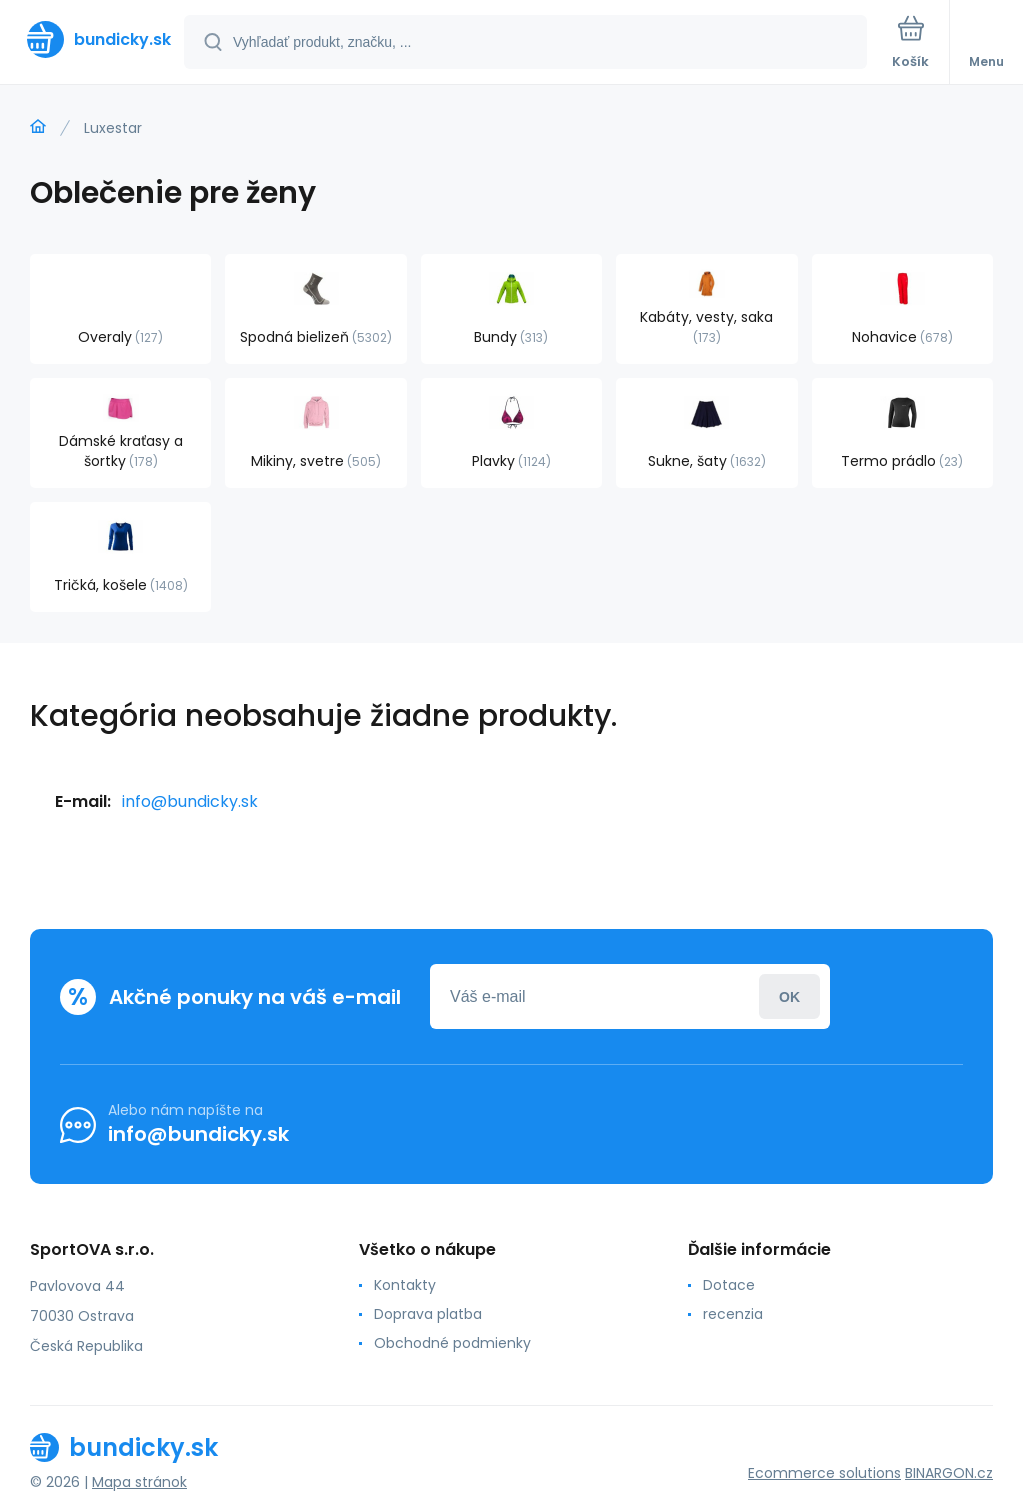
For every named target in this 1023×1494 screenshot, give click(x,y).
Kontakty (405, 1285)
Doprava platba (428, 1314)
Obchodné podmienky (452, 1343)
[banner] (93, 39)
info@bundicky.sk (190, 801)
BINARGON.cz (949, 1473)
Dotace (729, 1285)
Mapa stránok (139, 1482)
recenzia (733, 1314)
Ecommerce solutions (824, 1473)
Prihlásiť (789, 996)
